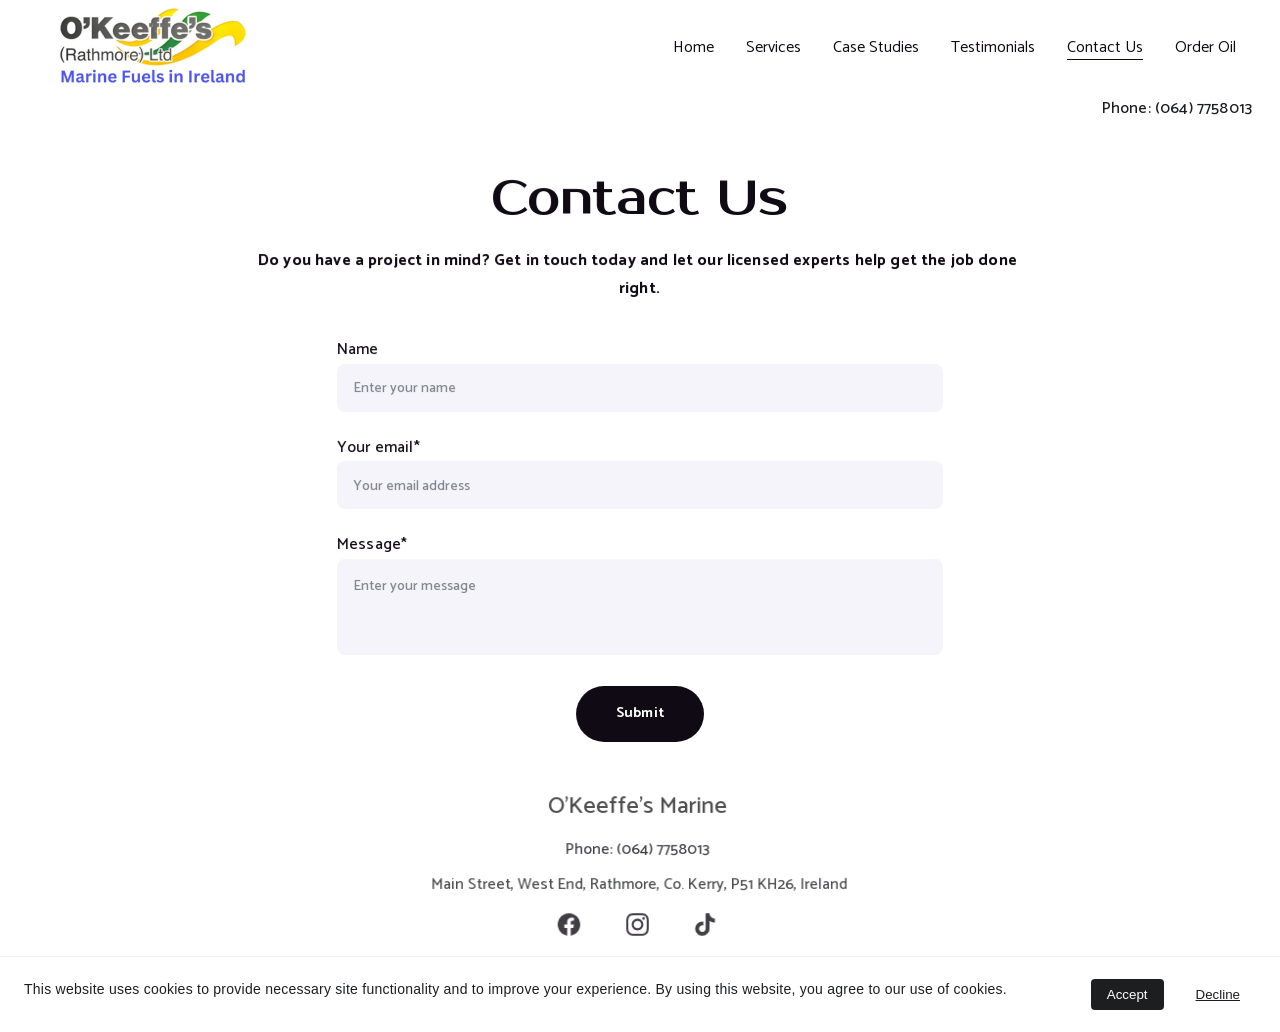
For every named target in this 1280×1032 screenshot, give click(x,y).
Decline (1218, 994)
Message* (373, 544)
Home (693, 47)
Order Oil (1205, 47)
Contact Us (1105, 47)
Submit (640, 712)
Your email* (379, 446)
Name (359, 349)
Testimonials (993, 47)
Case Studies (876, 47)
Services (773, 47)
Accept (1127, 994)
